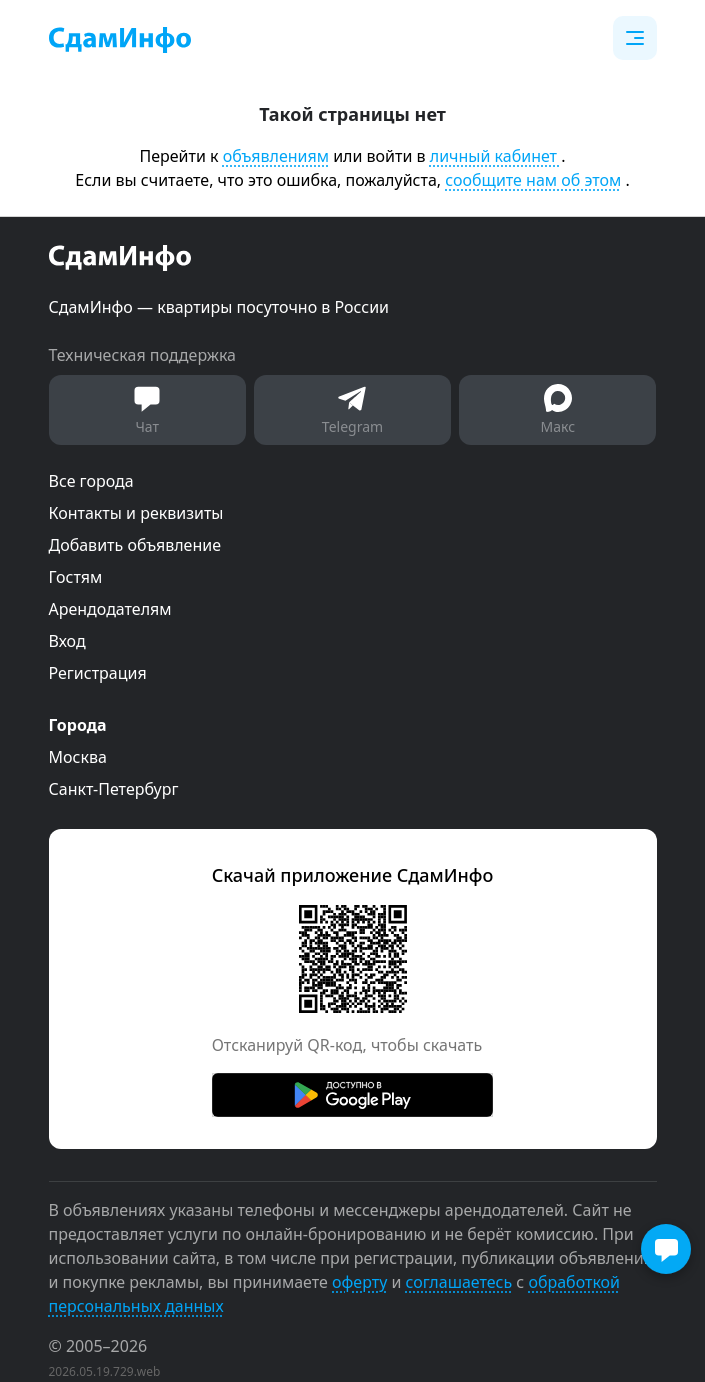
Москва (78, 757)
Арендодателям (110, 609)
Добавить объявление (135, 545)
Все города (91, 481)
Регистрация (98, 673)
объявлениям (276, 156)
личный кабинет (495, 156)
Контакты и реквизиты (136, 513)
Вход (67, 641)
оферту (359, 1282)
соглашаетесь (459, 1282)
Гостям (76, 577)
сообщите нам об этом (533, 180)
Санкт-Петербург (114, 789)
